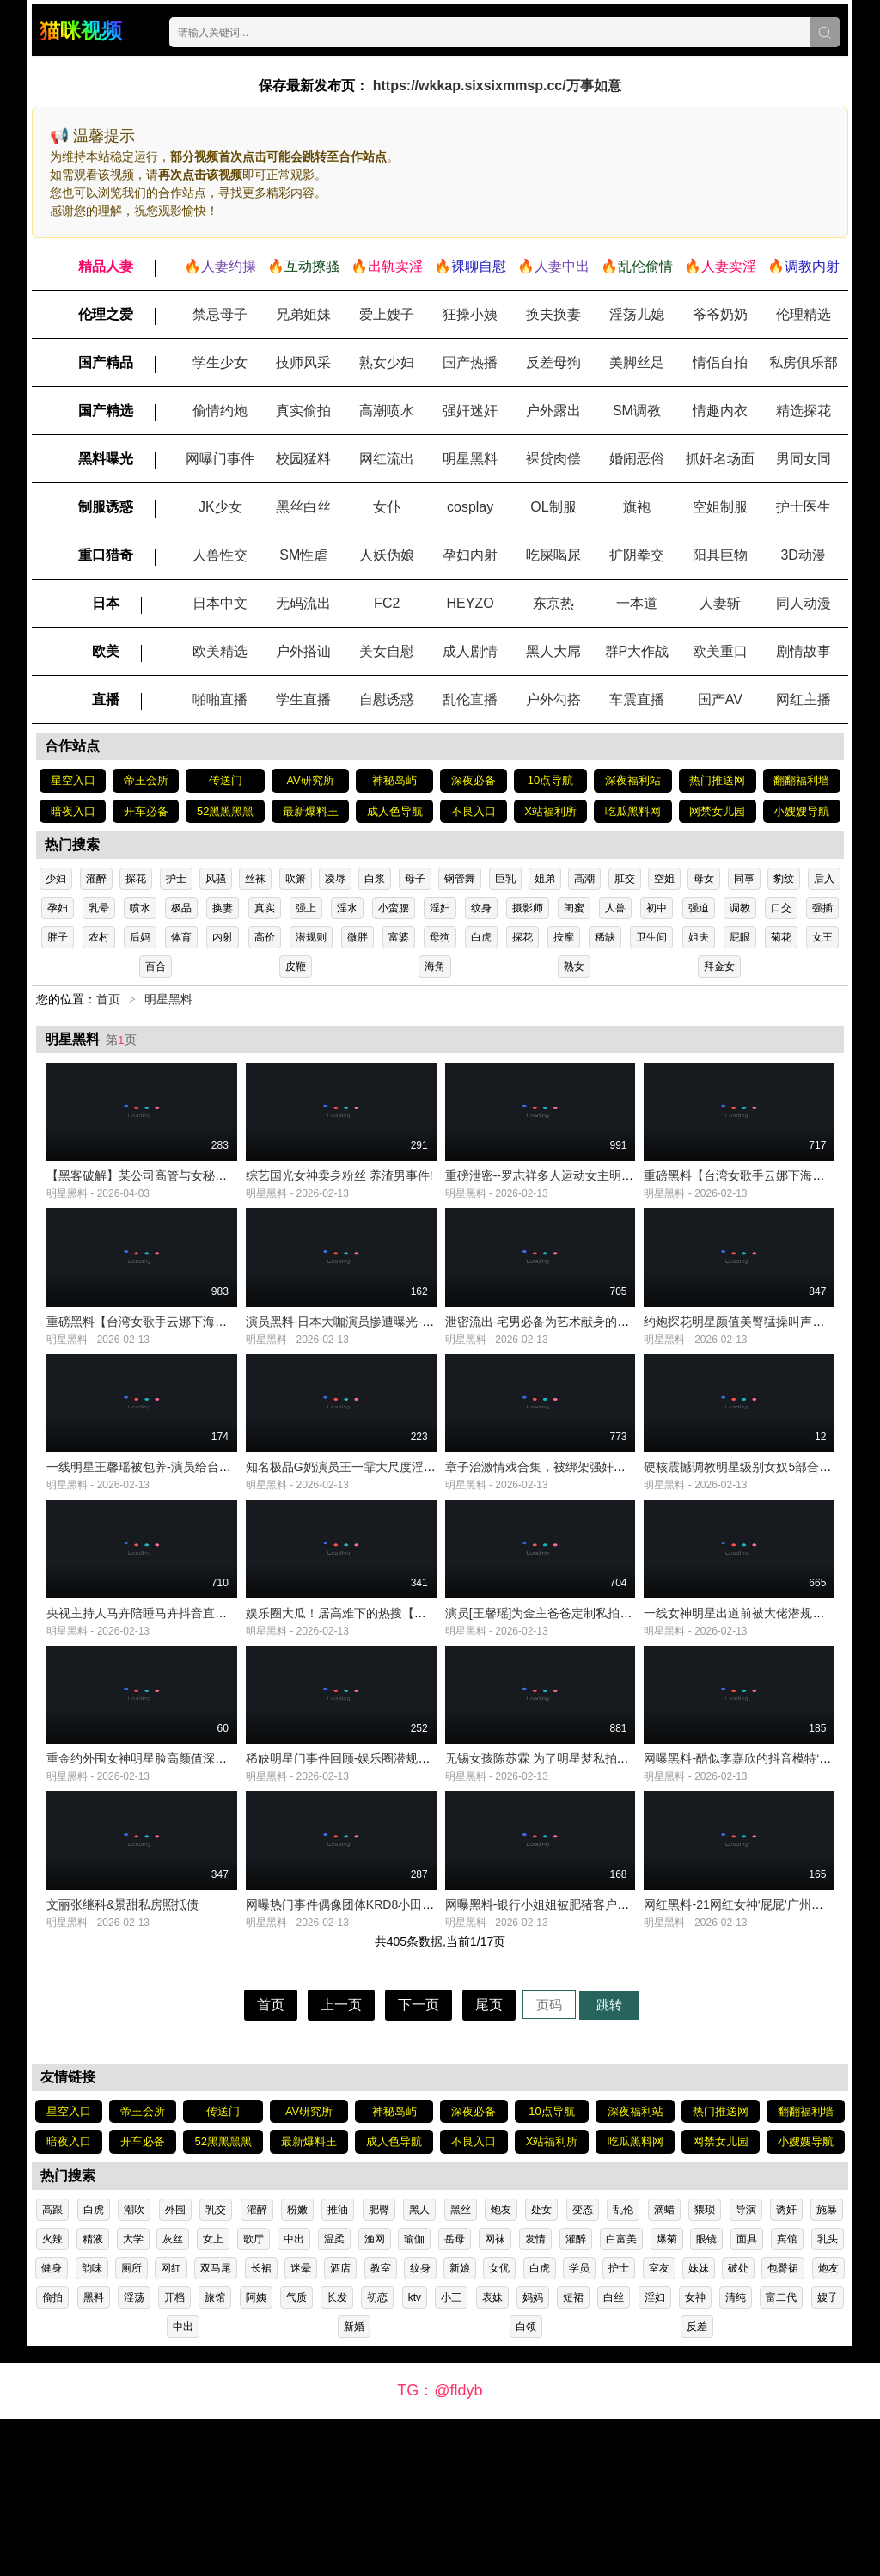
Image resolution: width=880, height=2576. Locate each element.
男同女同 (803, 458)
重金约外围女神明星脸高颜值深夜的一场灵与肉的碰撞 (190, 1890)
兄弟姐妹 (303, 314)
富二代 (781, 2455)
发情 (535, 2396)
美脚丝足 (636, 362)
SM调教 (637, 410)
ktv (414, 2455)
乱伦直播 (470, 699)
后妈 (140, 937)
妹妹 (698, 2426)
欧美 (105, 651)
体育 (181, 937)
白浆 (374, 879)
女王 (822, 937)
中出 (294, 2396)
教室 (380, 2426)
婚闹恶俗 (636, 458)
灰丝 (172, 2396)
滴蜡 (664, 2367)
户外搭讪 (303, 651)
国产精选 (105, 410)
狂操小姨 (470, 314)
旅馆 (215, 2455)
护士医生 (803, 507)
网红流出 (386, 458)
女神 (695, 2455)
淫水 (347, 908)
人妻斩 (720, 603)
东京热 (553, 603)
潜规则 (311, 937)
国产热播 (470, 362)
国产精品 (105, 362)
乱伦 (623, 2367)
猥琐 (704, 2367)
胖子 (57, 937)
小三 (451, 2455)
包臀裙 (782, 2426)
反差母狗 (553, 362)
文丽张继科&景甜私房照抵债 (122, 2062)
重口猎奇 (105, 555)
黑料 (93, 2455)
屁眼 (740, 937)
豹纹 (783, 879)
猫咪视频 (81, 30)
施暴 (826, 2367)
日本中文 (220, 603)
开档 (174, 2455)
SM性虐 (303, 555)
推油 (337, 2367)
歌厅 (253, 2396)
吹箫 (295, 879)
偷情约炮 (220, 410)
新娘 (459, 2426)
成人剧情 (470, 651)
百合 (155, 966)
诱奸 (786, 2367)
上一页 (341, 2162)
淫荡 (134, 2455)
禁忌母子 (220, 314)
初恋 (377, 2455)
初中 (656, 908)
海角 (435, 966)
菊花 (781, 937)
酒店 (340, 2426)
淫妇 (440, 908)
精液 (92, 2396)
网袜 (495, 2396)
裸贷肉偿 (553, 458)
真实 (264, 908)
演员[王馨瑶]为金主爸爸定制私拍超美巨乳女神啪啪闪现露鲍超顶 (617, 1718)
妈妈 (532, 2455)
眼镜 (706, 2396)
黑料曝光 (105, 458)
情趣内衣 (720, 410)
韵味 (92, 2426)
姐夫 (698, 937)
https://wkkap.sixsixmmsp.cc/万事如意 (497, 85)
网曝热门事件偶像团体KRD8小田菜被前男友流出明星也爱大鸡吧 (418, 2062)
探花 (135, 879)
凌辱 (335, 879)
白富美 (621, 2396)
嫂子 (827, 2455)
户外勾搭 (553, 699)
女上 (213, 2396)
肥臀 (379, 2367)
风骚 (215, 879)
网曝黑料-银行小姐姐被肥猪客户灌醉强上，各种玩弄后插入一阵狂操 (627, 2062)
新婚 (354, 2484)
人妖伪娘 (386, 555)
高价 (264, 937)
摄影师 (527, 908)
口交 (781, 908)
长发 (337, 2455)
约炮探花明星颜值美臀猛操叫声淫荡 (740, 1374)
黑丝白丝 (303, 507)
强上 (306, 908)
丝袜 (255, 879)
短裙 (573, 2455)
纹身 (481, 908)
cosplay (470, 507)
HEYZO (470, 603)
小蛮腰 (393, 908)
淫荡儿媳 (636, 314)
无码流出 (303, 603)
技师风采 (303, 362)
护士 (176, 879)
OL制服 (553, 507)
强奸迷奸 (470, 410)
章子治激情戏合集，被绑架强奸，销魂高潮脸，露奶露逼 (595, 1546)
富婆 (398, 937)
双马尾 (215, 2426)
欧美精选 (220, 651)
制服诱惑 (105, 507)
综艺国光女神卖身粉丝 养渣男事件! (339, 1202)
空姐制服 (720, 507)
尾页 (489, 2162)
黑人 (419, 2367)
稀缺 (605, 937)
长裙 (261, 2426)
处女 (541, 2367)
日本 (105, 603)
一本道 (636, 603)
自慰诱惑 (386, 699)
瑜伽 (414, 2396)
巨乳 (505, 879)
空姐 (664, 879)
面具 (746, 2396)
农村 (99, 937)
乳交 (215, 2367)
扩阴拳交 (636, 555)
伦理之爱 (105, 314)
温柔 (334, 2396)
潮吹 (134, 2367)
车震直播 (636, 699)
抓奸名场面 (720, 458)
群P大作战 (637, 651)
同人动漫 (803, 603)
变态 (582, 2367)
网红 (171, 2426)
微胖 (357, 937)
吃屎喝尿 (553, 555)
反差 (697, 2484)
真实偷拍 (303, 410)
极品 (181, 908)
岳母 (454, 2396)
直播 (105, 699)
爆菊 (667, 2396)
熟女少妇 (386, 362)
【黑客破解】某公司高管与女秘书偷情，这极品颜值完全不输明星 (220, 1202)
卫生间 (651, 937)
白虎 (481, 937)
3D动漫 (802, 555)
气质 (296, 2455)
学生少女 (220, 362)
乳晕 (99, 908)
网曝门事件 (220, 458)
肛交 (624, 879)
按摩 (563, 937)
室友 (659, 2426)
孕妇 (57, 908)
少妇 (56, 879)
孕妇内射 (470, 555)
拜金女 (719, 966)
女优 (499, 2426)
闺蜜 (574, 908)
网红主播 (803, 699)
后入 (824, 879)
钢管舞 (459, 879)
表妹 (492, 2455)
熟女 (574, 966)
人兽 (615, 908)
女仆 (386, 507)
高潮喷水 (386, 410)
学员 (579, 2426)
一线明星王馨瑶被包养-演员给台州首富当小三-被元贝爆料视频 (212, 1546)
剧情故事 (803, 651)
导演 (746, 2367)
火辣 (52, 2396)
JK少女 (220, 507)
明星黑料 (470, 458)
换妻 (222, 908)
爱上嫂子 (386, 314)
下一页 (418, 2162)
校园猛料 (303, 458)
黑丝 (460, 2367)
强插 (822, 908)
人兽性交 (220, 555)
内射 (222, 937)
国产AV (720, 699)
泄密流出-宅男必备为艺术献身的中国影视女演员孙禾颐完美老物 (615, 1374)
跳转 (609, 2162)
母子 (415, 879)
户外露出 (553, 410)
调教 (740, 908)
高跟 (52, 2367)
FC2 (387, 603)
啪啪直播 (220, 699)
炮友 (501, 2367)
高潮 (584, 879)
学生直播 (303, 699)
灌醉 (96, 879)
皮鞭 (295, 966)
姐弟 (545, 879)
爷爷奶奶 (720, 314)
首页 (108, 999)
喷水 (140, 908)
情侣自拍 (720, 362)
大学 (133, 2396)
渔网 (374, 2396)
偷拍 (52, 2455)
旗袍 (637, 507)
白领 (526, 2484)
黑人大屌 (553, 651)
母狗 (440, 937)
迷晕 (300, 2426)
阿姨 (256, 2455)
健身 (51, 2426)
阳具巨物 (720, 555)
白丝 (613, 2455)
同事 (744, 879)
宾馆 (787, 2396)
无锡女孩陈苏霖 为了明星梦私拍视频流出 (555, 1890)
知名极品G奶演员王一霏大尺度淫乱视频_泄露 (368, 1546)
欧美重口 (720, 651)
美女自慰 (386, 651)
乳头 (827, 2396)
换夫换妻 (553, 314)
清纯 (735, 2455)
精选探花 (803, 410)
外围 (175, 2367)
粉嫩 (297, 2367)
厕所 (131, 2426)
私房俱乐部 (803, 362)
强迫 (698, 908)
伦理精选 (803, 314)
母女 (704, 879)
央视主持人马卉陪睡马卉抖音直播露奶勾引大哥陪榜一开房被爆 (214, 1718)
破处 (738, 2426)
